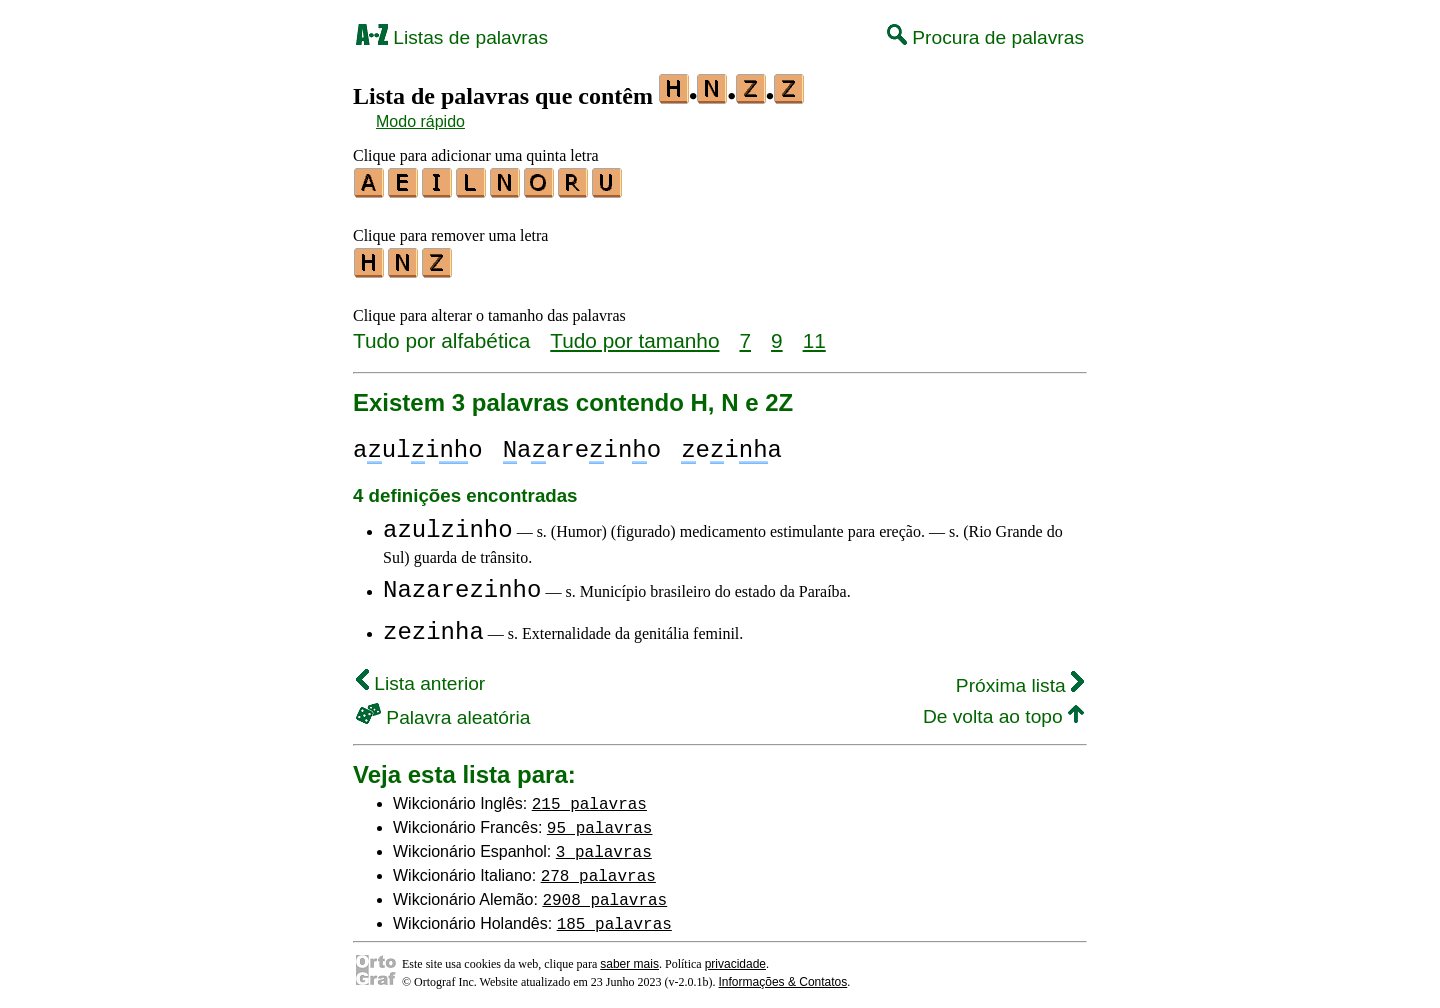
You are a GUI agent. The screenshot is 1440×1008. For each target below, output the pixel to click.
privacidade (735, 958)
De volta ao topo (1003, 710)
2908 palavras (604, 893)
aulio (418, 444)
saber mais (629, 958)
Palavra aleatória (443, 711)
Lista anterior (420, 677)
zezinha (433, 626)
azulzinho (448, 524)
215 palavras (589, 797)
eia (731, 444)
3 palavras (604, 845)
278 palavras (598, 869)
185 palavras (614, 917)
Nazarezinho (462, 584)
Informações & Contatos (783, 976)
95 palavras (600, 821)
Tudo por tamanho (634, 334)
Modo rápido (420, 121)
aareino (582, 444)
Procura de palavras (985, 37)
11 (814, 334)
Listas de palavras (452, 37)
